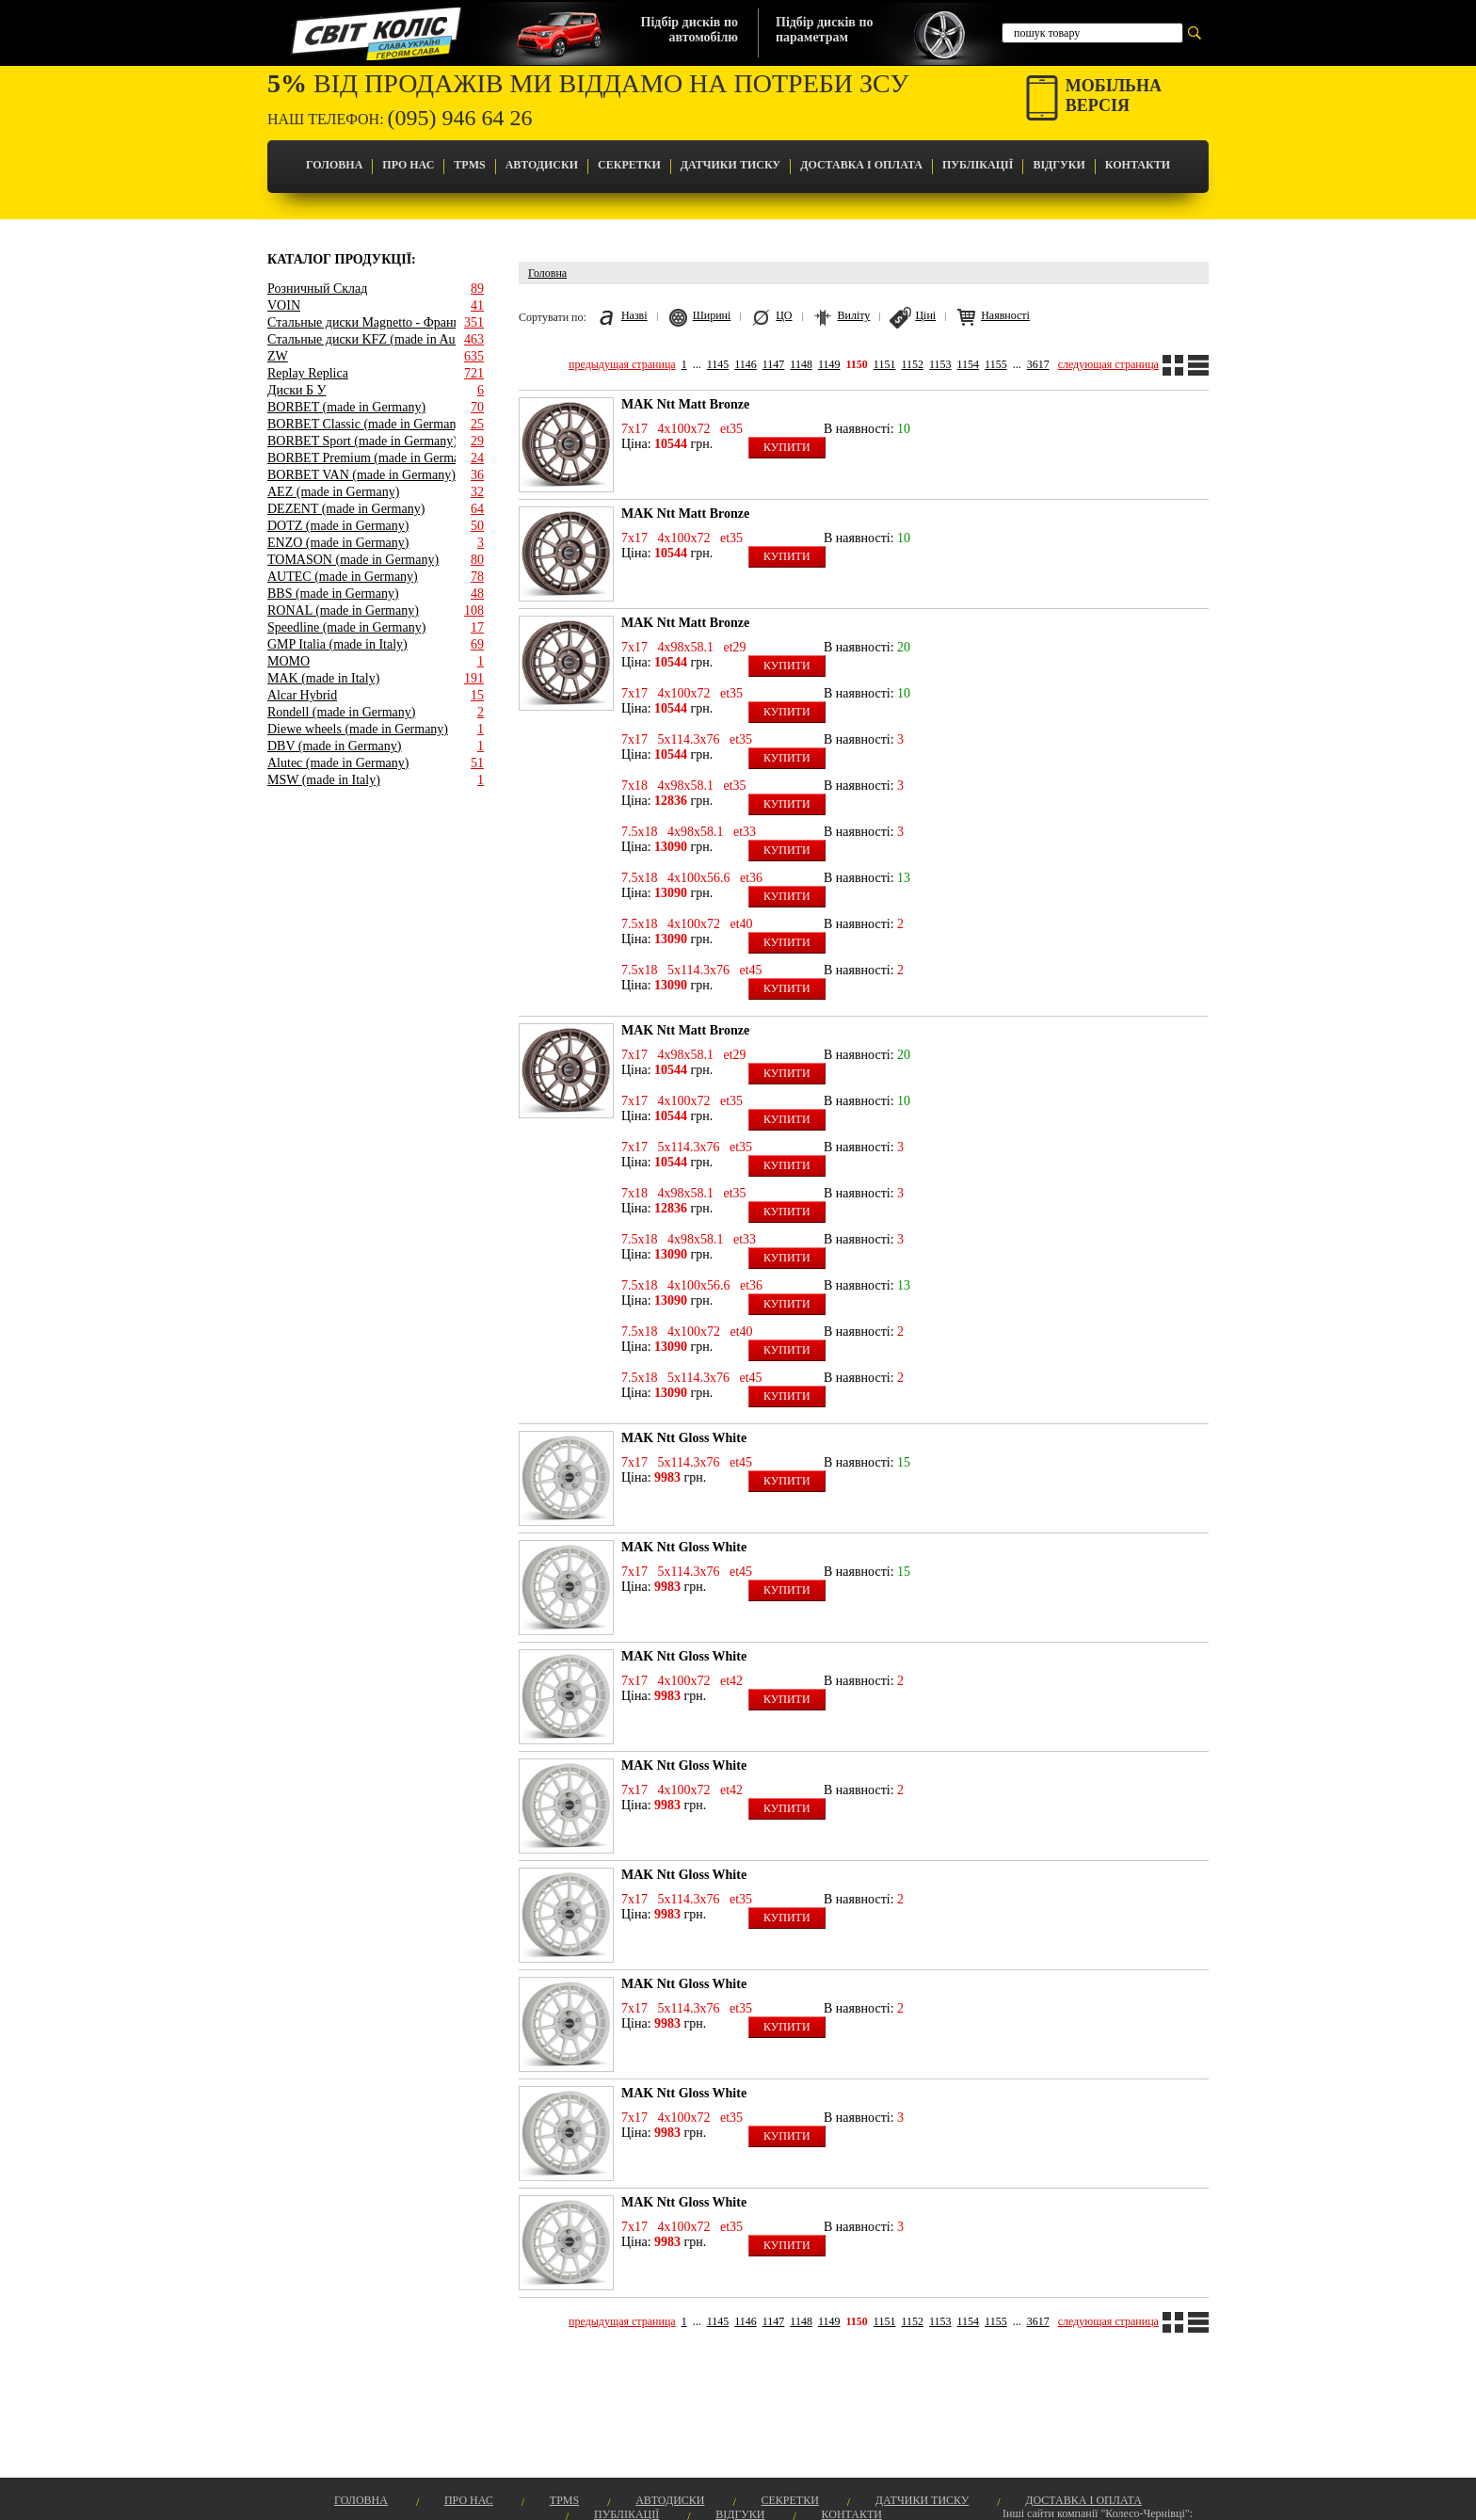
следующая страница (1108, 364)
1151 (885, 364)
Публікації (977, 164)
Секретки (629, 164)
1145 (718, 364)
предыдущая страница (622, 364)
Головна (334, 164)
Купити (786, 447)
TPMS (469, 164)
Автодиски (541, 164)
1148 (801, 364)
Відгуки (1058, 164)
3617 (1038, 364)
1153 (940, 364)
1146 (745, 364)
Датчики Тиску (730, 164)
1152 (912, 364)
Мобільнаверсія (1114, 95)
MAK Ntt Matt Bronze (685, 404)
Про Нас (408, 164)
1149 (829, 364)
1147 (773, 364)
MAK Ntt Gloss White (683, 1438)
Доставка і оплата (861, 164)
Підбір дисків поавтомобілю (689, 29)
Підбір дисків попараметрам (824, 29)
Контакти (1137, 164)
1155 (996, 364)
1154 (968, 364)
